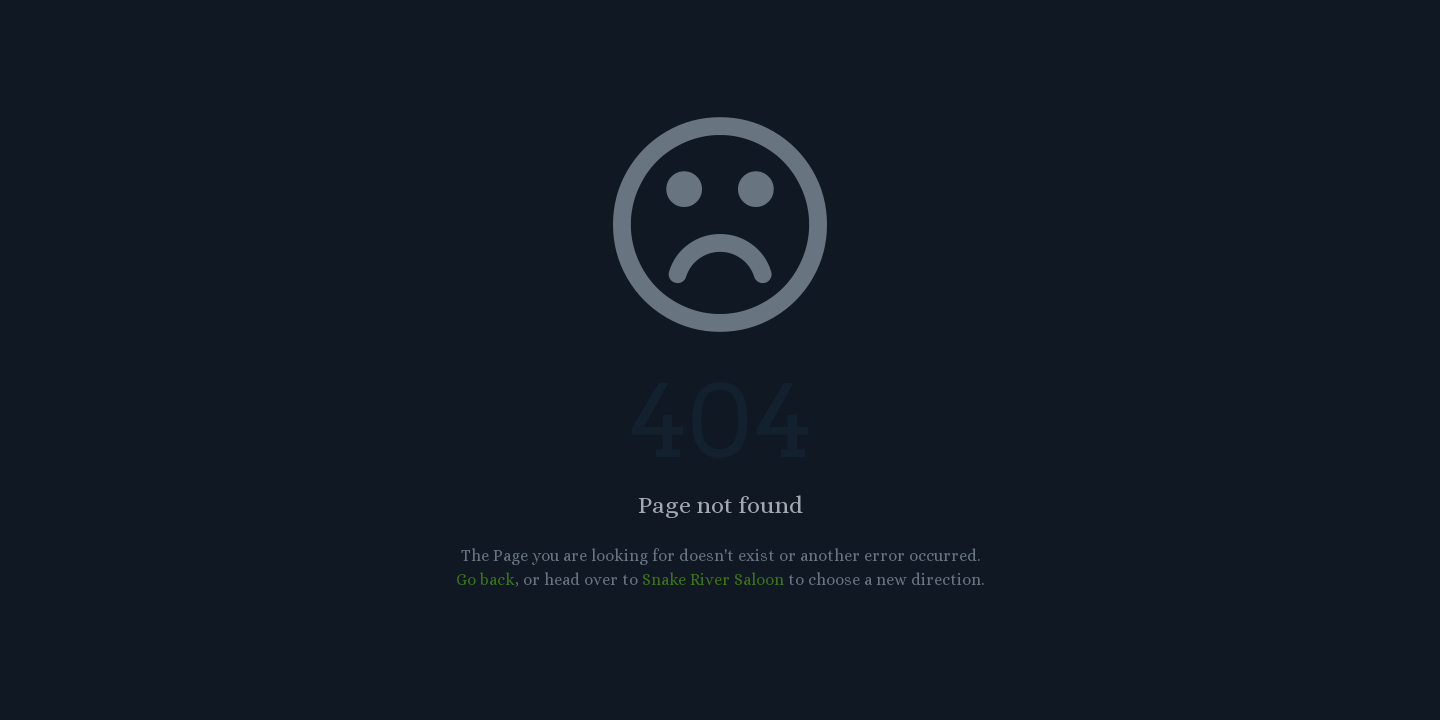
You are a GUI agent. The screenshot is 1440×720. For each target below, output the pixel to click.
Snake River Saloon (713, 579)
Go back (485, 579)
